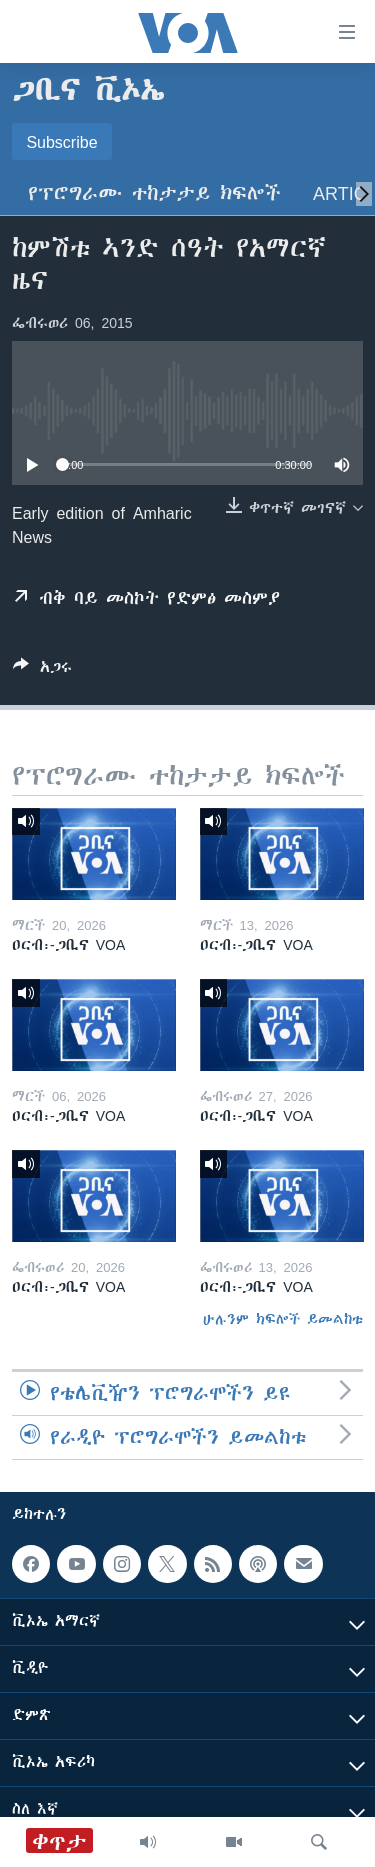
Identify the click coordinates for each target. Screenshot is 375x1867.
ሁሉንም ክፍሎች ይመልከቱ (283, 1319)
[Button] (42, 670)
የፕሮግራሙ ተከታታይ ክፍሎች (154, 193)
